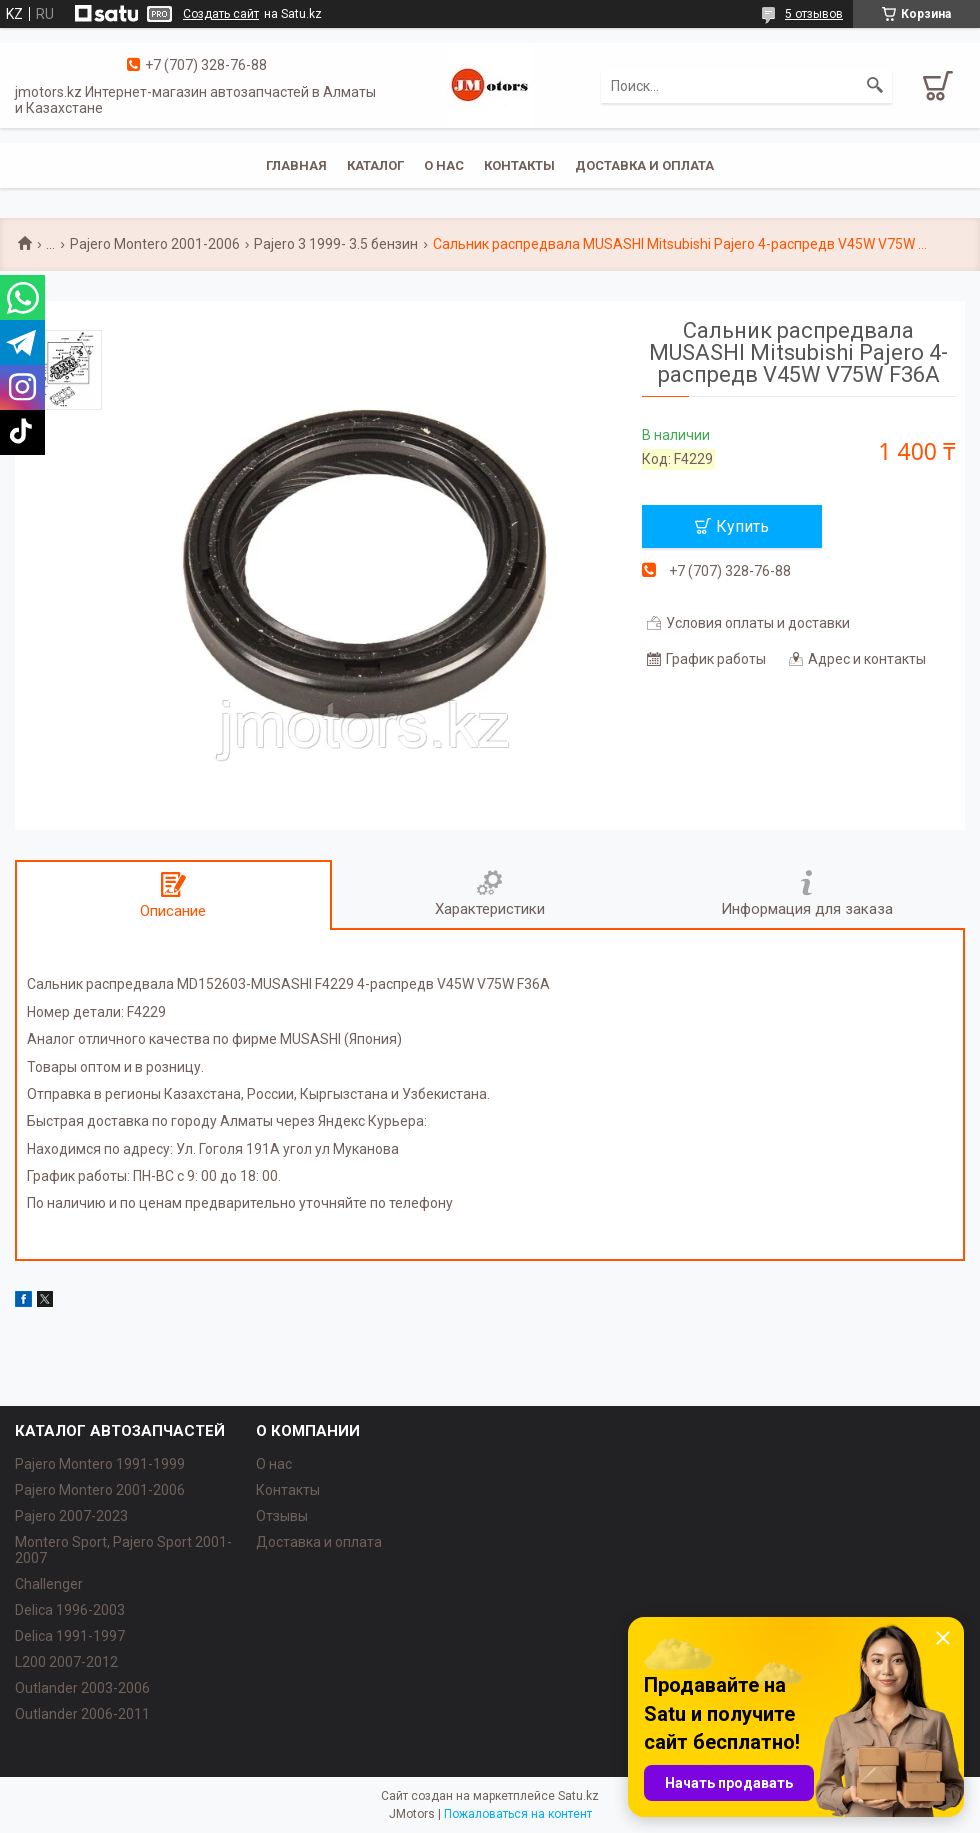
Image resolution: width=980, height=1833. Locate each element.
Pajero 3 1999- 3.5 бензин (336, 244)
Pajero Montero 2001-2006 (155, 244)
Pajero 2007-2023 (71, 1516)
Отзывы (282, 1516)
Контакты (519, 165)
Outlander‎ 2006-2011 (82, 1714)
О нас (444, 165)
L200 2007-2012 (66, 1662)
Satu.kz (578, 1796)
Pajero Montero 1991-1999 (100, 1464)
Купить (742, 526)
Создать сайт (221, 14)
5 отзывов (814, 14)
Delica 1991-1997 (70, 1636)
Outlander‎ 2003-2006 (82, 1688)
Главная (296, 165)
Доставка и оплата (644, 165)
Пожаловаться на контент (518, 1814)
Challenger (49, 1584)
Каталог (375, 165)
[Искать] (875, 86)
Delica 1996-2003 (70, 1610)
